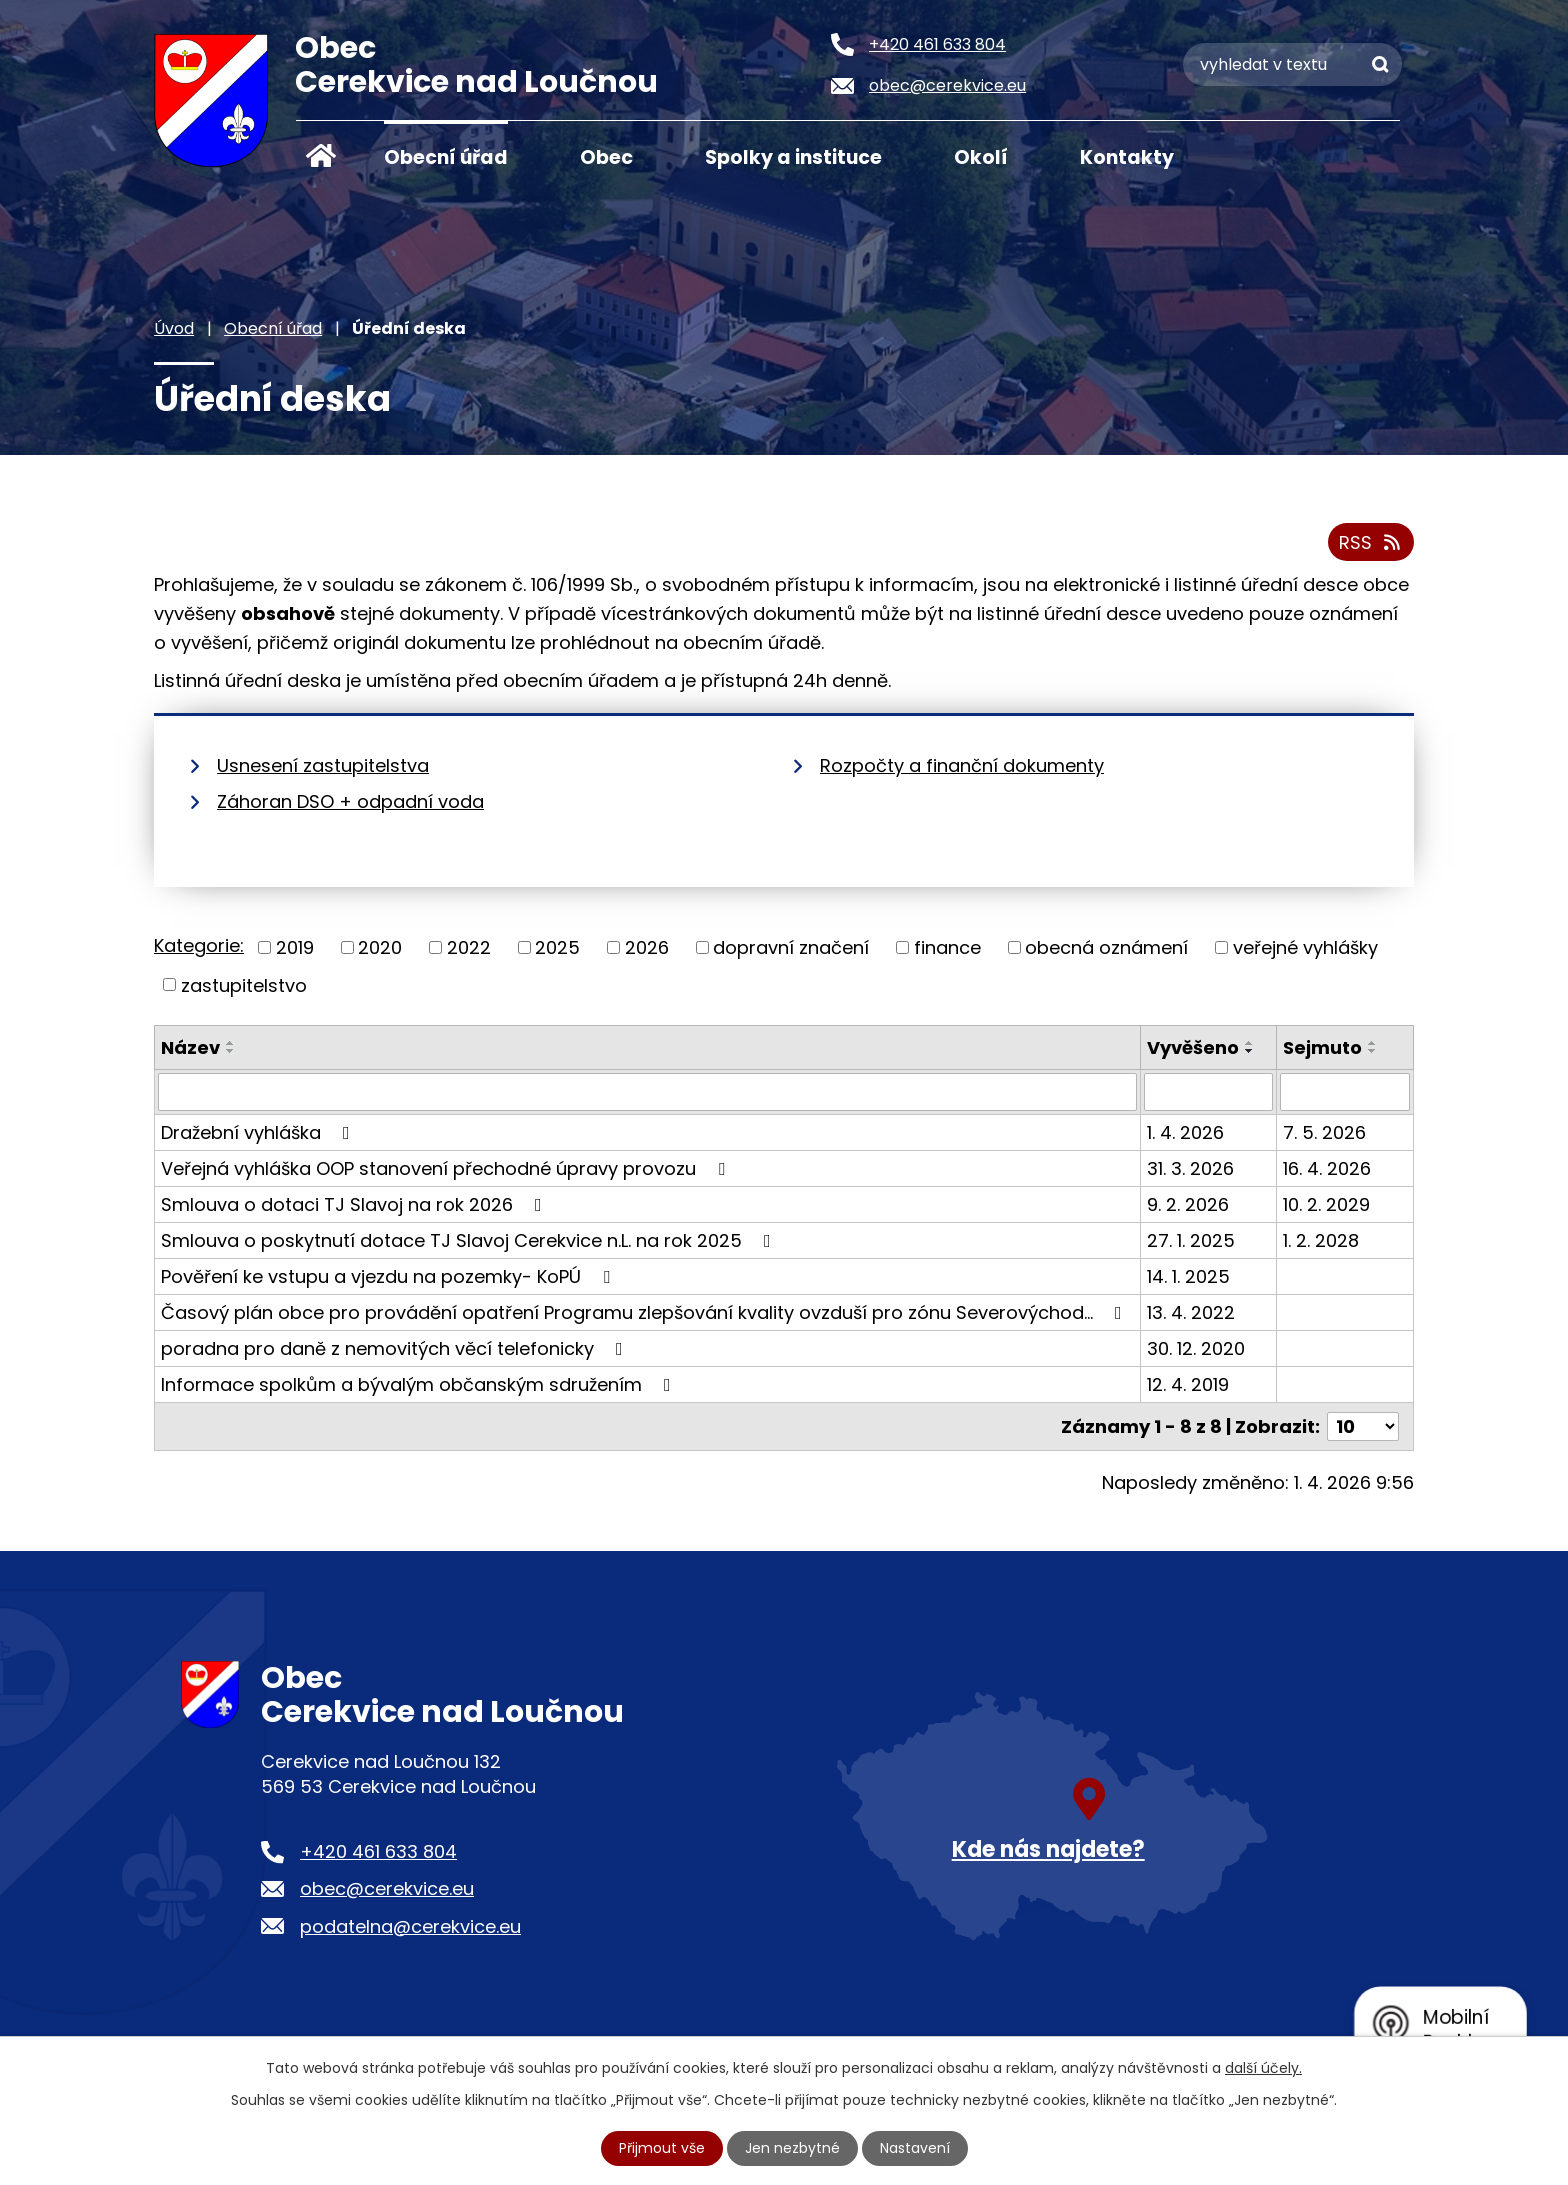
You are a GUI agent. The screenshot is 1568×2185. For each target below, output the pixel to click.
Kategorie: (199, 945)
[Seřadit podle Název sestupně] (231, 1051)
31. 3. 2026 (1190, 1168)
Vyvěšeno (1193, 1047)
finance (947, 947)
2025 (557, 947)
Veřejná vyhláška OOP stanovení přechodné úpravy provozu (447, 1168)
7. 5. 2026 (1324, 1132)
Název (190, 1047)
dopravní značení (791, 947)
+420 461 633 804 (378, 1851)
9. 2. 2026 (1188, 1204)
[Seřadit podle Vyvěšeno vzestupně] (1250, 1043)
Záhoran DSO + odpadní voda (350, 801)
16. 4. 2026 (1327, 1168)
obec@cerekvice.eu (387, 1888)
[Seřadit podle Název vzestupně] (231, 1043)
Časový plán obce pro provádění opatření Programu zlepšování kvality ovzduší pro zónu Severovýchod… (645, 1312)
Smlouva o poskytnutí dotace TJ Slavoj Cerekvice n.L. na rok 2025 (470, 1240)
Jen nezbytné (792, 2148)
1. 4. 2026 (1185, 1132)
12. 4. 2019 (1188, 1384)
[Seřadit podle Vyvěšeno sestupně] (1250, 1051)
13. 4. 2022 (1191, 1312)
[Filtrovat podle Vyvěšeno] (1209, 1092)
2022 (469, 947)
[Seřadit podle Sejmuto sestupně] (1373, 1051)
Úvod (321, 156)
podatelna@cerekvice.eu (410, 1926)
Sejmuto (1322, 1047)
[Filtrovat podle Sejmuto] (1345, 1092)
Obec (606, 157)
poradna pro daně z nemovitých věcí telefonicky (396, 1348)
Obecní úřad (446, 157)
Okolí (981, 157)
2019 (295, 947)
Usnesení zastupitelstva (323, 765)
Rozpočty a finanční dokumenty (962, 765)
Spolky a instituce (793, 157)
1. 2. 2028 (1321, 1240)
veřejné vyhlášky (1305, 947)
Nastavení (915, 2148)
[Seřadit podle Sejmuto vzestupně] (1373, 1043)
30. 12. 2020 (1196, 1348)
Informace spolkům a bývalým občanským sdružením (420, 1384)
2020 (380, 947)
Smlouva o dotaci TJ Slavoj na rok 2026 (355, 1204)
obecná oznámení (1106, 947)
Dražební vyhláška (259, 1132)
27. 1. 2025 (1191, 1240)
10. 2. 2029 (1326, 1204)
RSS (1371, 542)
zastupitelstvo (244, 984)
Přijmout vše (662, 2148)
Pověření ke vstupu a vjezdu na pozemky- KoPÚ (389, 1276)
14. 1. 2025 (1188, 1276)
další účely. (1263, 2068)
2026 (647, 947)
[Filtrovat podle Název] (647, 1092)
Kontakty (1127, 157)
